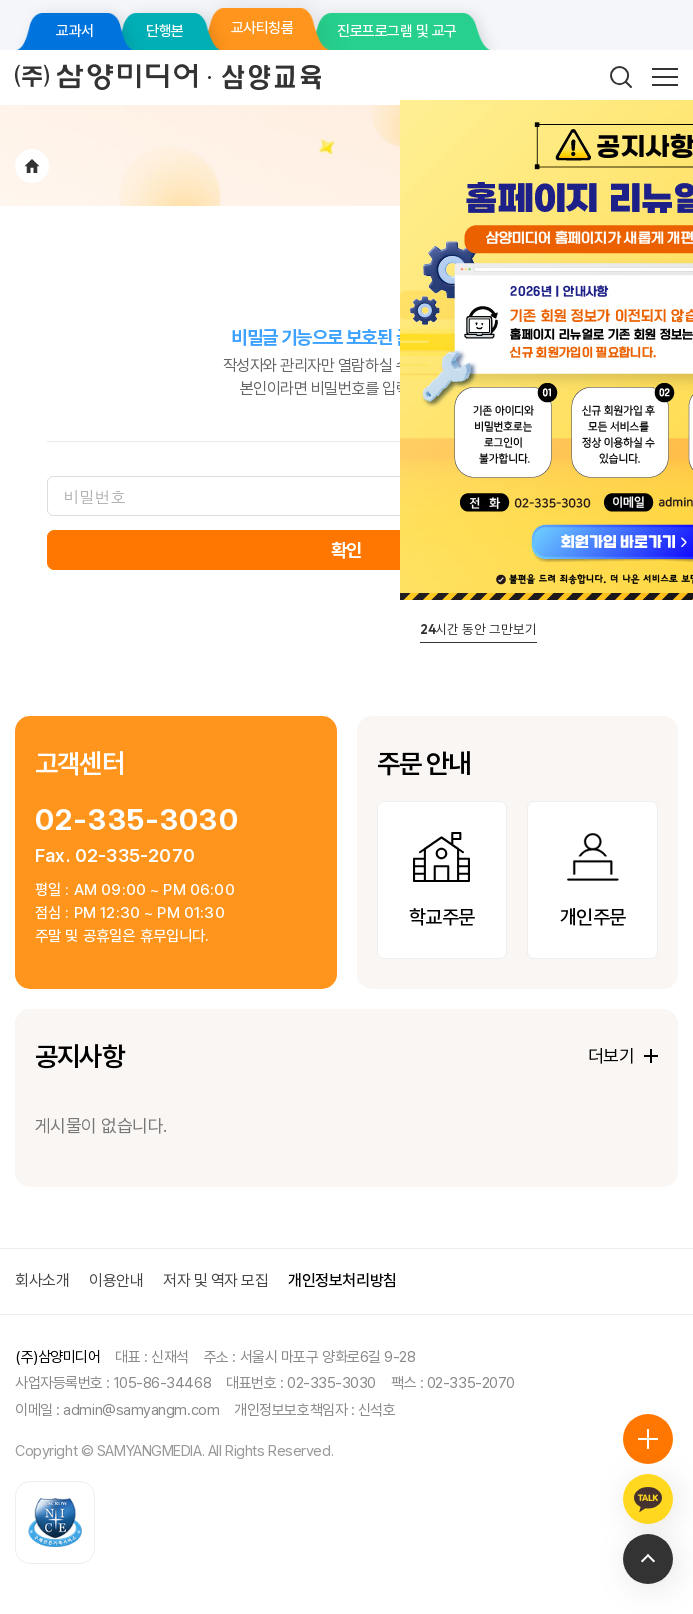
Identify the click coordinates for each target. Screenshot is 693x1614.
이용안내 (116, 1280)
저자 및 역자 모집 (215, 1280)
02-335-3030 (137, 819)
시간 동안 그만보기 (478, 629)
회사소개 (42, 1280)
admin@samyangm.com (141, 1410)
